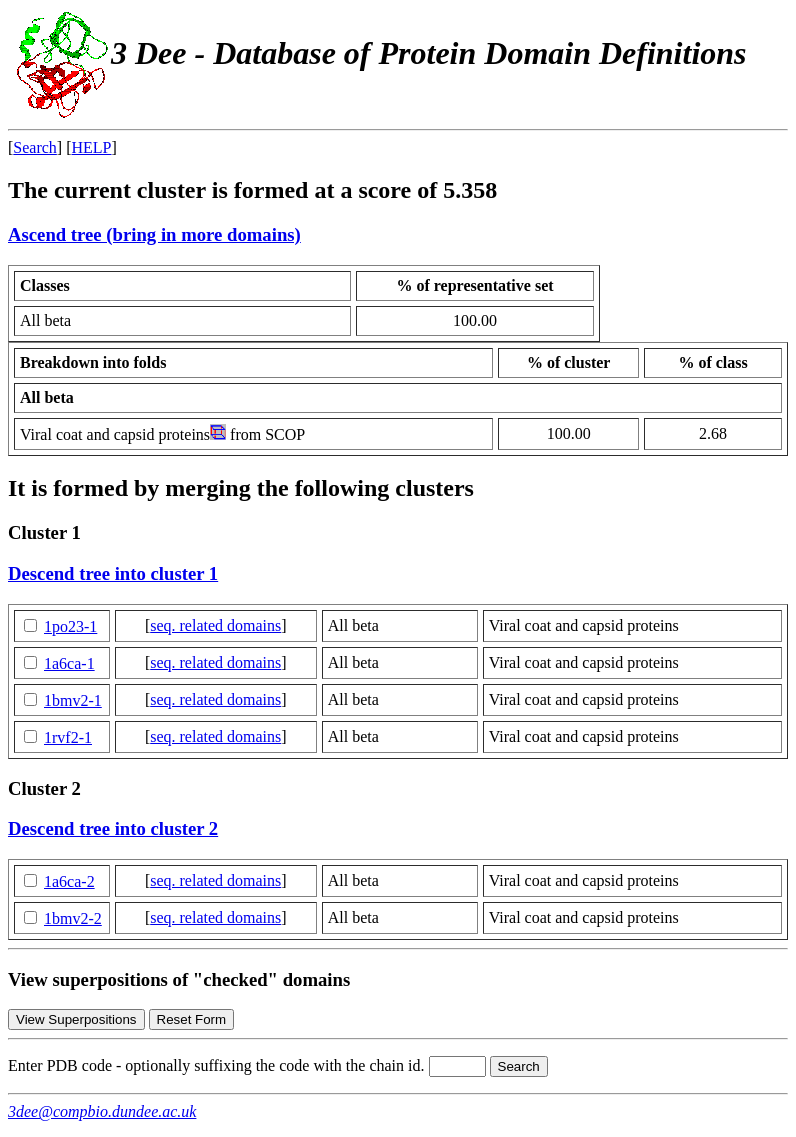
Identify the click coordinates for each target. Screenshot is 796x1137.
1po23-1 (70, 626)
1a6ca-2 (69, 881)
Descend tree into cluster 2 (113, 828)
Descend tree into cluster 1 (113, 573)
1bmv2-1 (73, 700)
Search (35, 147)
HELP (92, 147)
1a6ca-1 (69, 663)
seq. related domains (215, 625)
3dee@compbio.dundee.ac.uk (102, 1111)
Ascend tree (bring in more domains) (154, 234)
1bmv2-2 (73, 918)
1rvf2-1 (68, 737)
